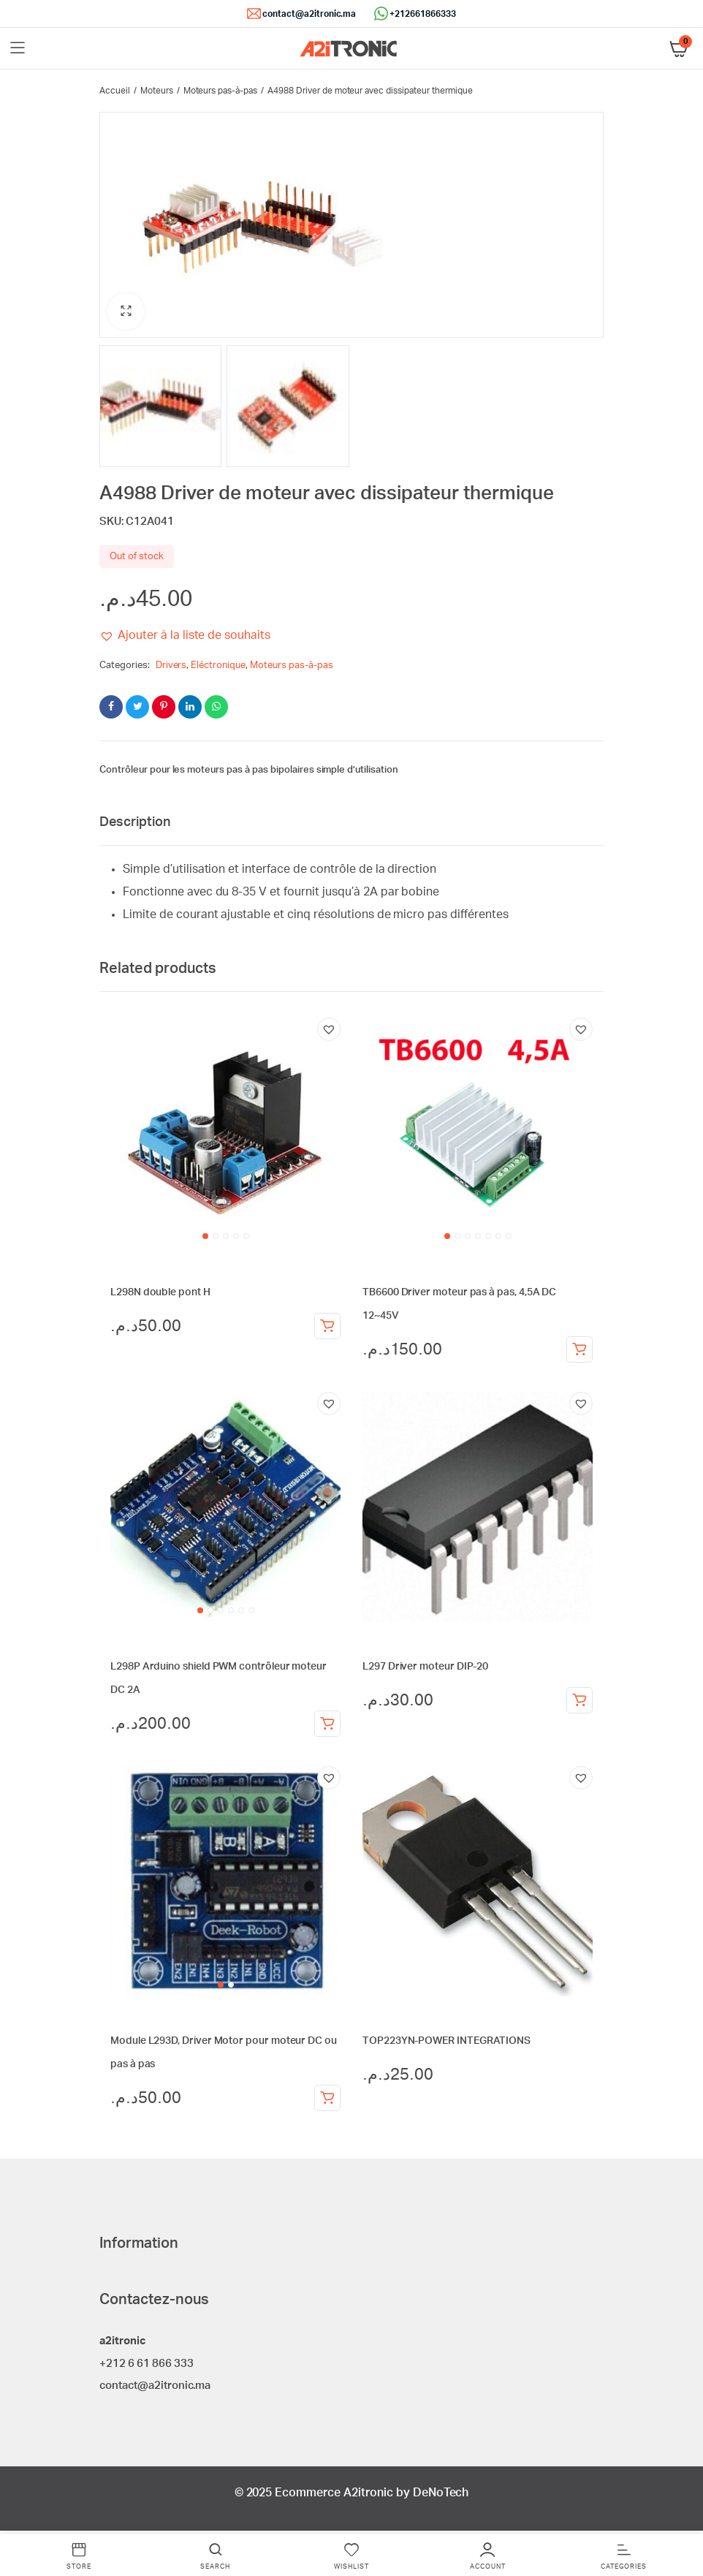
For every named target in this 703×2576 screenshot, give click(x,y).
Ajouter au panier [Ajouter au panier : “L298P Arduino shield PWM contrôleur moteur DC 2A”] (327, 1726)
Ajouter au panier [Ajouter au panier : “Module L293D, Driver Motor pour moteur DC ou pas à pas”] (327, 2100)
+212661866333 (423, 14)
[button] (125, 313)
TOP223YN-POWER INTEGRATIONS (446, 2043)
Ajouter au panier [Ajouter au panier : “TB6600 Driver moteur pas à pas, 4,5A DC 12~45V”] (579, 1351)
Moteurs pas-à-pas (220, 90)
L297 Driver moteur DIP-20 (425, 1669)
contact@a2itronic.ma (309, 14)
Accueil (114, 90)
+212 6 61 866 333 (146, 2365)
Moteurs (156, 90)
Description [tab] (134, 824)
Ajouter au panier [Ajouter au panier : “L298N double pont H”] (327, 1328)
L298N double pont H (160, 1294)
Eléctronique (218, 668)
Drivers (171, 668)
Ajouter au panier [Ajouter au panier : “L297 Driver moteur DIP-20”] (579, 1702)
